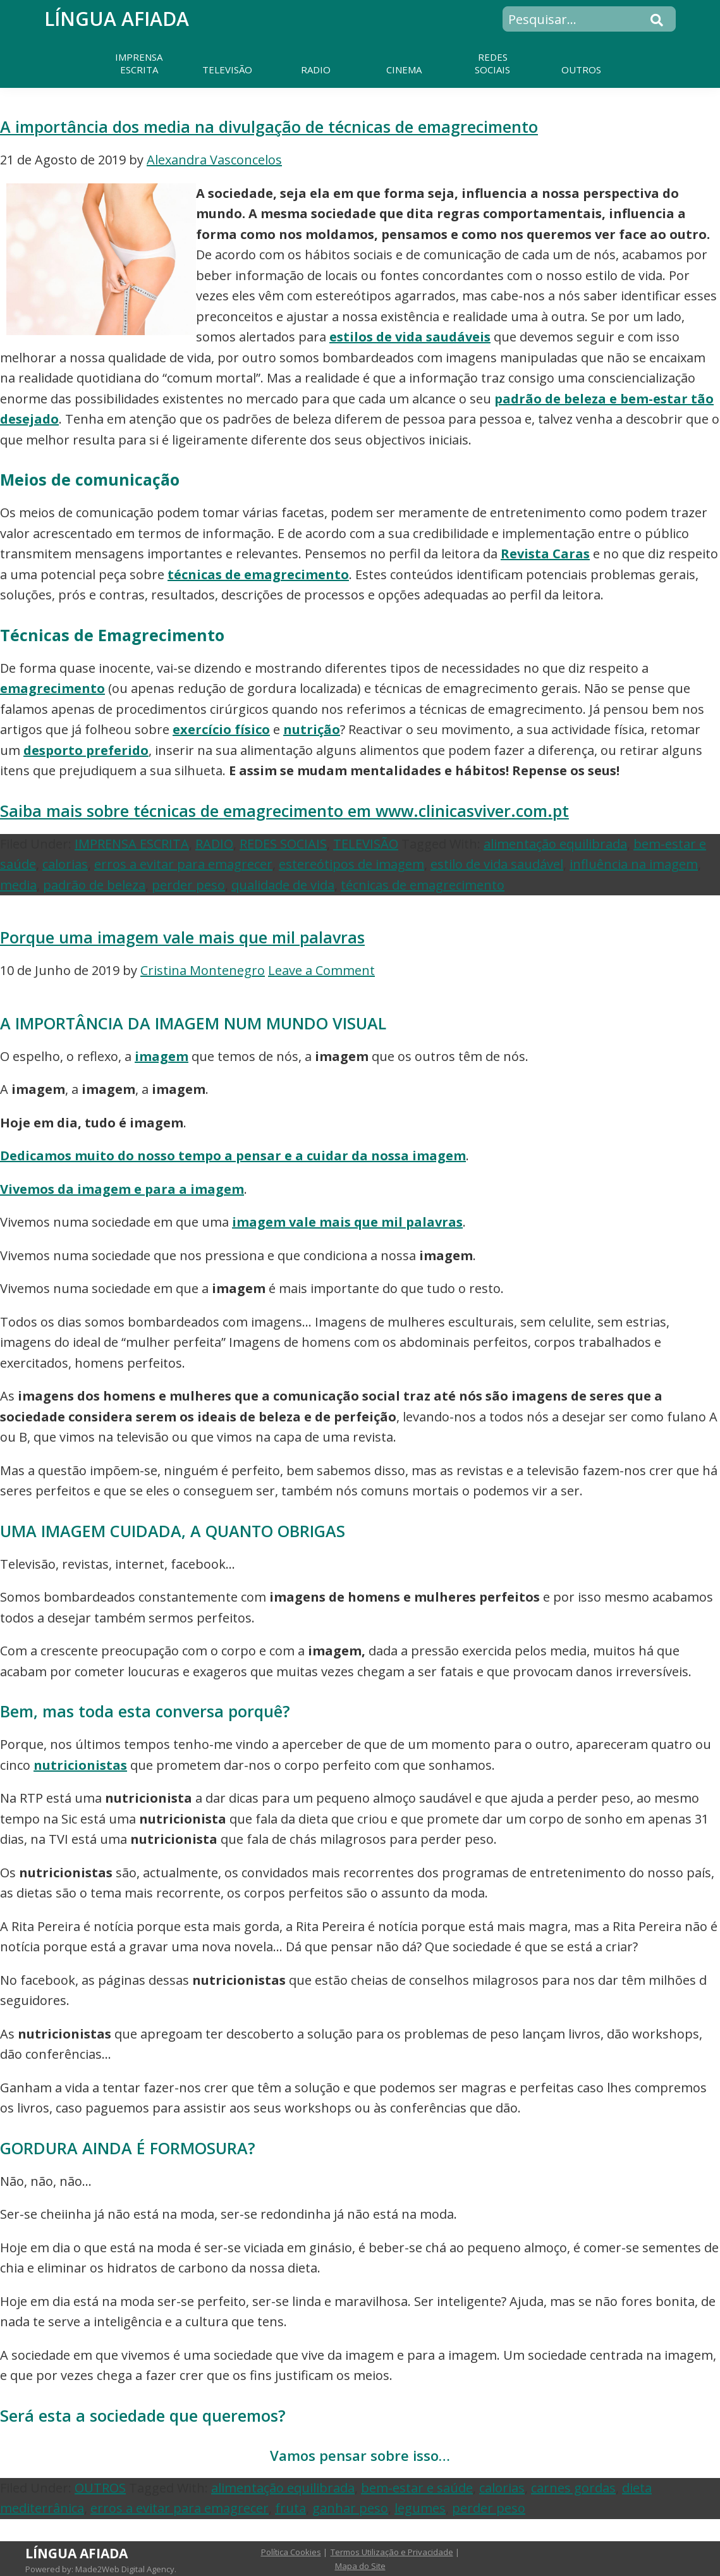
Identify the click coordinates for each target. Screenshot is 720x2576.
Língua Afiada (116, 19)
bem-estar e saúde (417, 2487)
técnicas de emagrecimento (258, 574)
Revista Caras (545, 553)
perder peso (188, 884)
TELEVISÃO (365, 843)
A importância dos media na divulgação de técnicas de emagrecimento (269, 126)
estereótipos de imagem (351, 864)
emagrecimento (52, 688)
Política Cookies (291, 2552)
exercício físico (221, 729)
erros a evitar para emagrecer (183, 864)
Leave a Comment (321, 970)
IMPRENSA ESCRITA (132, 843)
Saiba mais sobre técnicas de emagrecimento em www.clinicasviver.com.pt (284, 810)
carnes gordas (573, 2487)
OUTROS (100, 2487)
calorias (65, 864)
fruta (290, 2508)
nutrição (311, 729)
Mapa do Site (360, 2566)
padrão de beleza (94, 884)
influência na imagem (634, 864)
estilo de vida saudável (496, 864)
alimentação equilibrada (555, 843)
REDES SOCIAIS (283, 843)
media (18, 884)
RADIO (214, 843)
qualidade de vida (282, 884)
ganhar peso (350, 2508)
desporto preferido (86, 750)
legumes (420, 2508)
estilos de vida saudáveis (410, 336)
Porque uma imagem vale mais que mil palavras (182, 937)
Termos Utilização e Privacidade (392, 2552)
